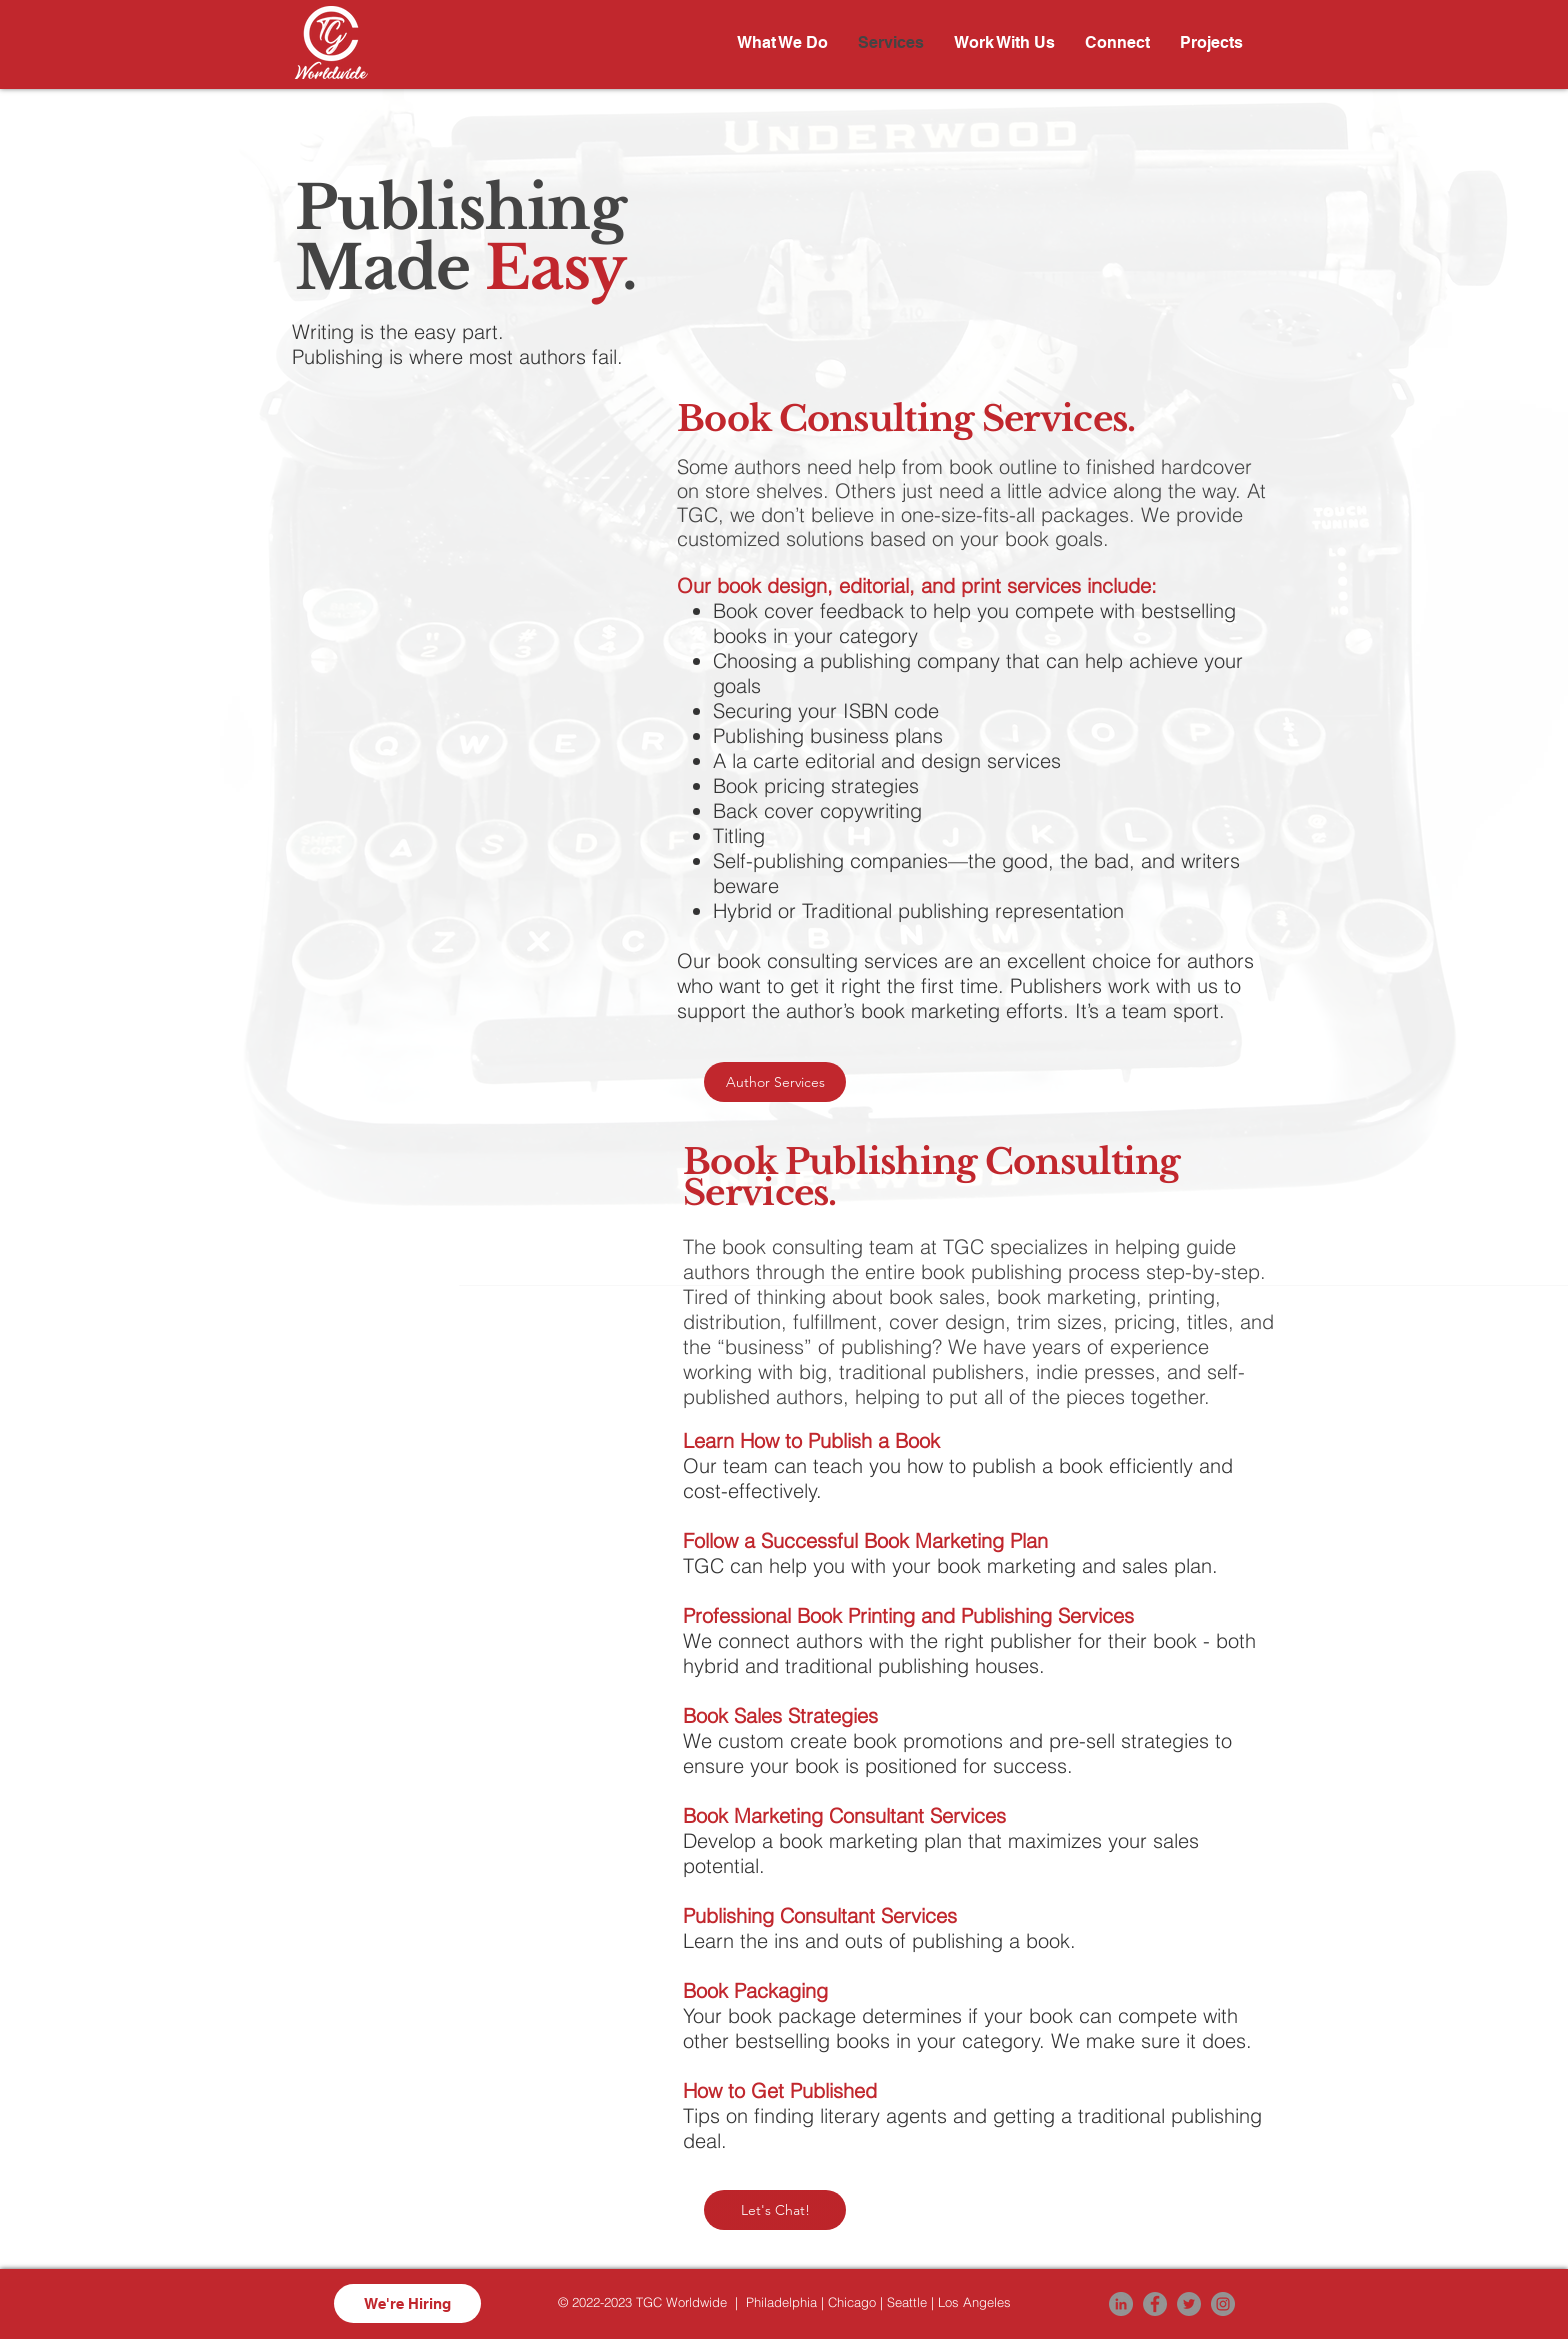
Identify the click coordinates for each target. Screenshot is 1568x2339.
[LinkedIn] (1121, 2304)
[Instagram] (1223, 2304)
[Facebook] (1155, 2304)
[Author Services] (775, 1082)
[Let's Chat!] (775, 2210)
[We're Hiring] (407, 2303)
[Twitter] (1189, 2304)
